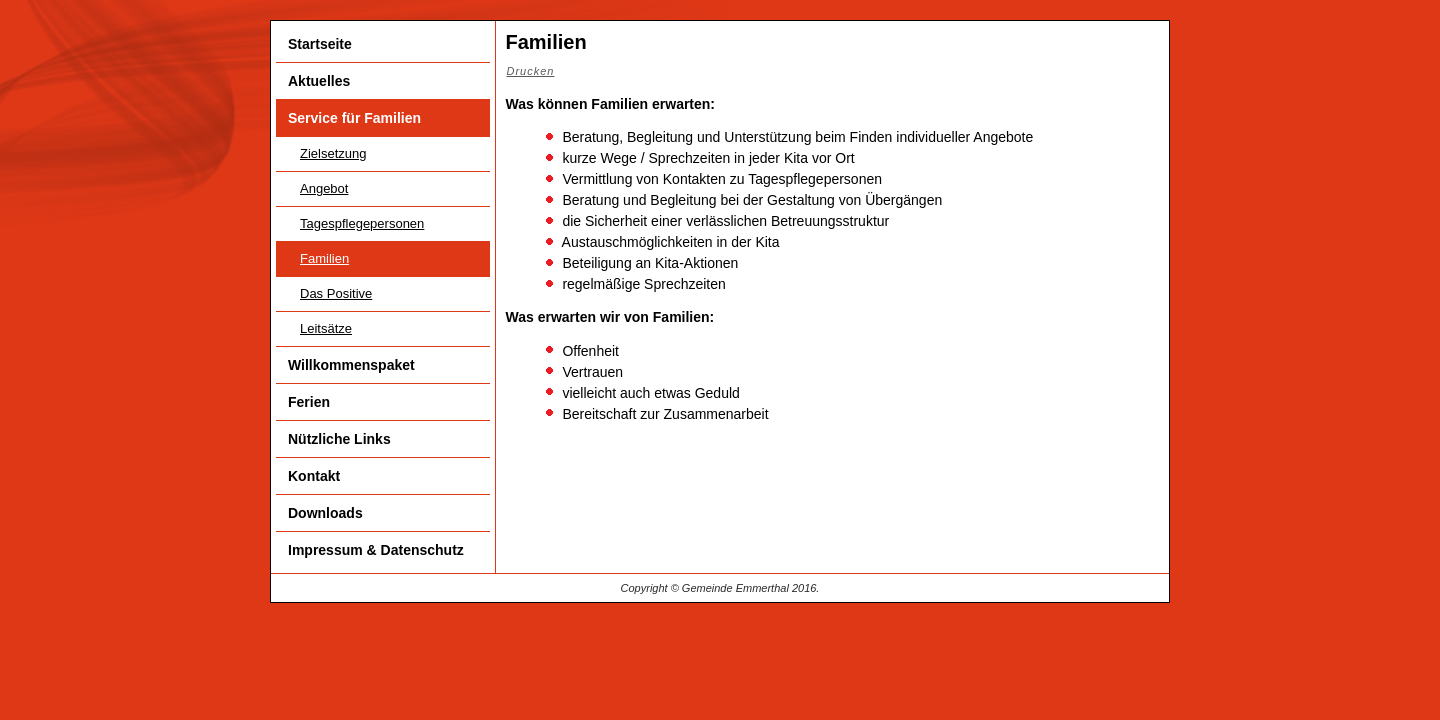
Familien (324, 258)
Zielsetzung (333, 153)
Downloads (325, 513)
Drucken (531, 71)
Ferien (309, 402)
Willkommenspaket (351, 365)
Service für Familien (354, 118)
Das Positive (336, 293)
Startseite (320, 44)
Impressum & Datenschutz (376, 550)
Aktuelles (319, 81)
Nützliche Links (339, 439)
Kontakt (314, 476)
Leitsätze (326, 328)
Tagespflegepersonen (362, 223)
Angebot (324, 188)
